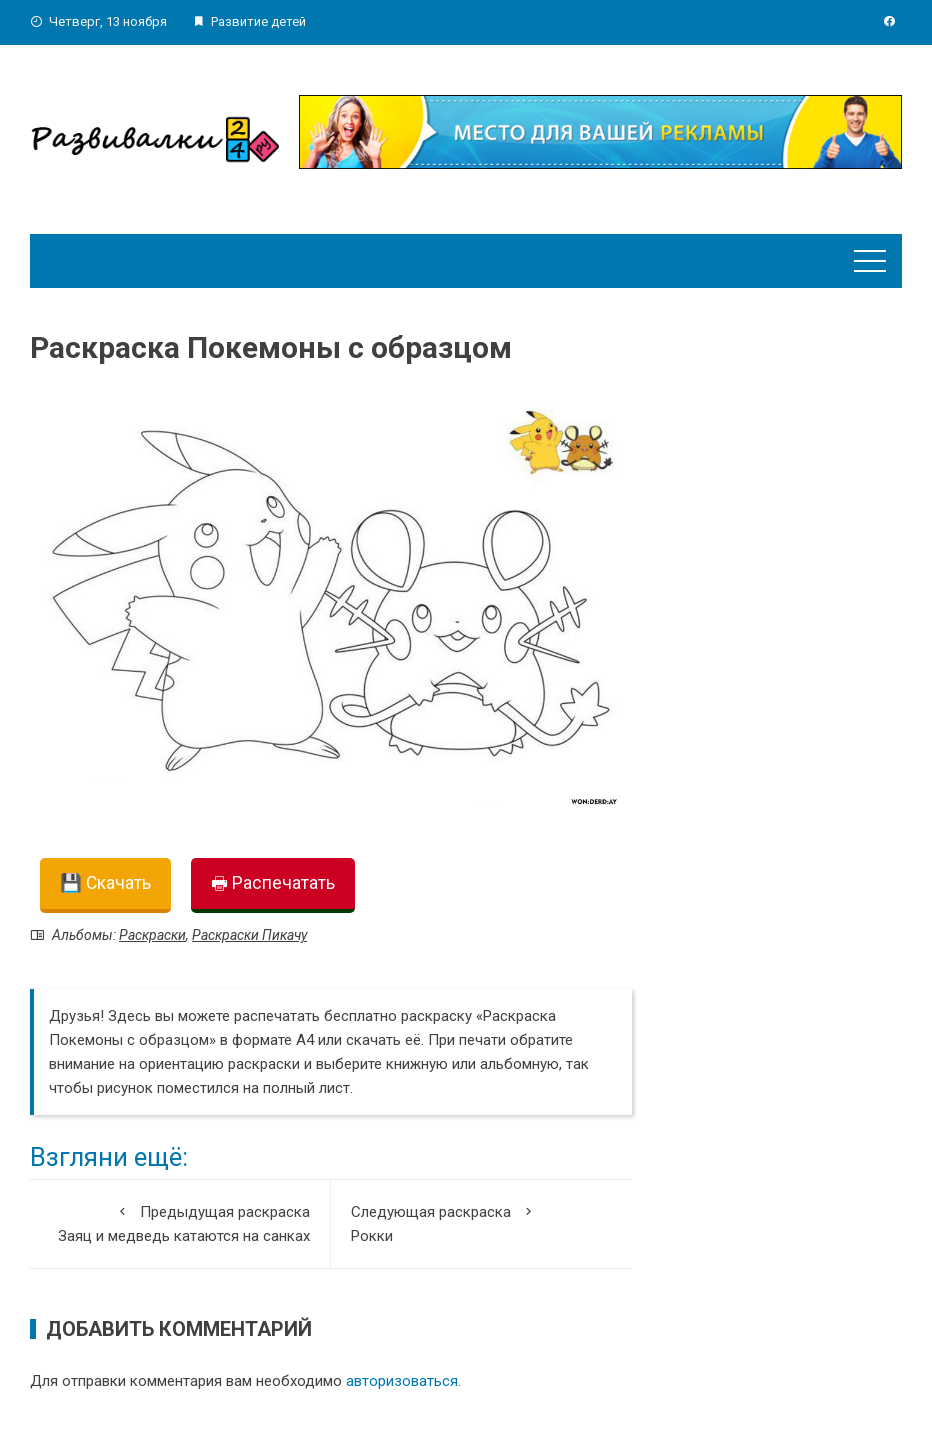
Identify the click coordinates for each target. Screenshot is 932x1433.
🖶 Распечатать (273, 883)
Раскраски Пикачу (249, 935)
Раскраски (152, 935)
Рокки (481, 1222)
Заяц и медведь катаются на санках (180, 1222)
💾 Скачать (105, 883)
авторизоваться (402, 1381)
